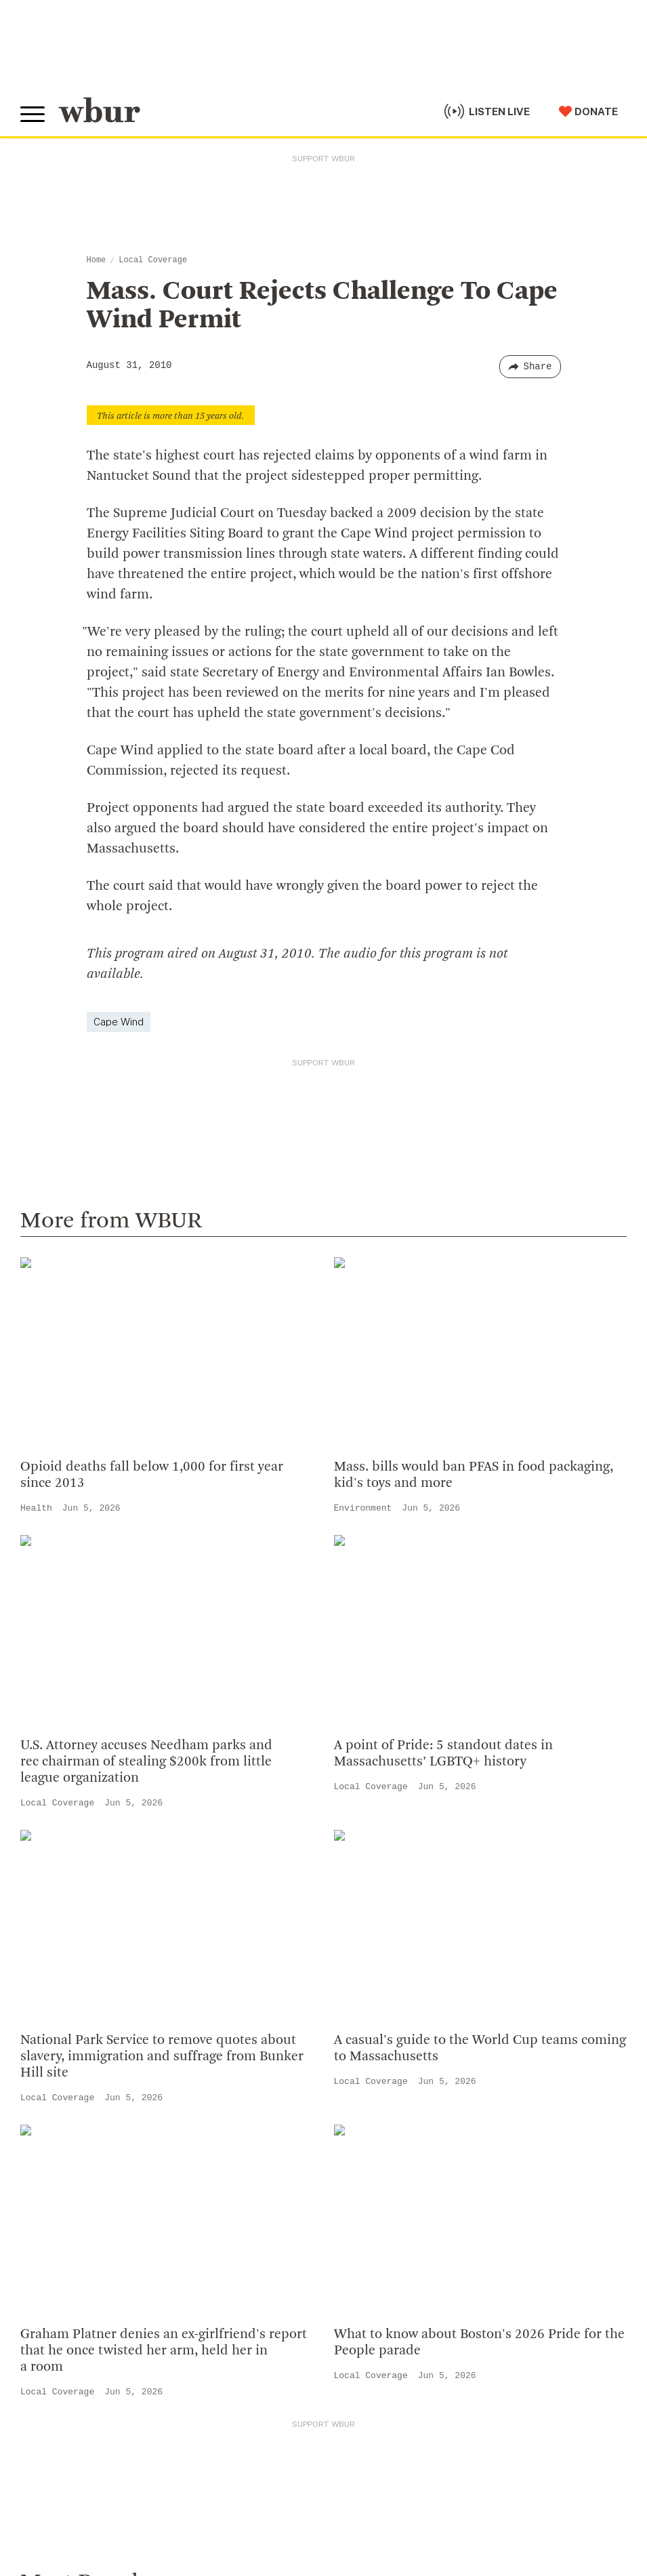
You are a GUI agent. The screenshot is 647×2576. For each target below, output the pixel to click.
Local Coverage (153, 260)
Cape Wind (118, 1021)
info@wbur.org (66, 1826)
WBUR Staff (358, 1952)
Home (96, 260)
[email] (323, 2351)
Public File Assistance (64, 2495)
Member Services (68, 2124)
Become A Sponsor (72, 2211)
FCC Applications (317, 2482)
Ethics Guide (358, 1974)
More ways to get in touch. (103, 1904)
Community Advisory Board (398, 1887)
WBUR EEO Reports (476, 2482)
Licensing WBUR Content (393, 1996)
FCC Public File (395, 2482)
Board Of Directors (375, 1865)
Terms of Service (337, 2515)
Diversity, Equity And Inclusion (406, 1842)
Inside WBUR (359, 1821)
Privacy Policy (258, 2515)
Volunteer (47, 2102)
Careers (346, 1930)
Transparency (362, 1908)
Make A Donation (67, 2080)
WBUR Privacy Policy (169, 2482)
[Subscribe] (610, 2352)
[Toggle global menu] (32, 114)
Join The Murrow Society (87, 2189)
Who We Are (357, 1799)
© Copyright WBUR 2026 (68, 2482)
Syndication (246, 2482)
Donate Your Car (65, 2168)
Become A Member (72, 2146)
